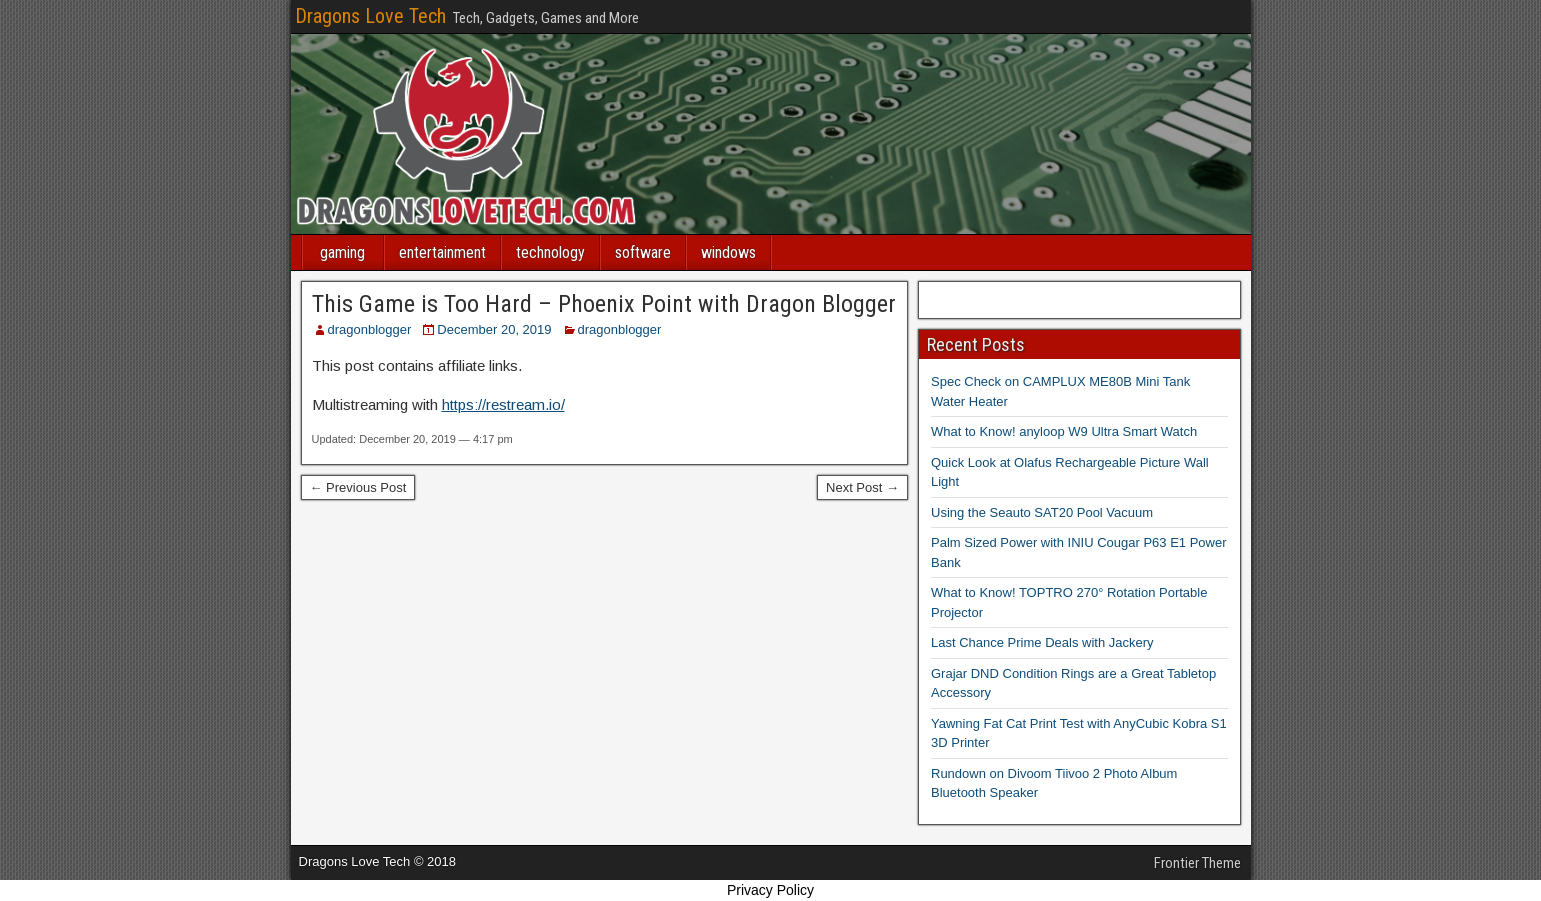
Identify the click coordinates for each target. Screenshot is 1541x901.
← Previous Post (358, 487)
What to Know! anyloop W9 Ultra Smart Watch (1064, 431)
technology (550, 252)
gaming (342, 252)
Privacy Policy (770, 890)
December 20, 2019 (494, 329)
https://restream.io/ (503, 404)
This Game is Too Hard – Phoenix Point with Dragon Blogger (604, 304)
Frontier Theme (1197, 863)
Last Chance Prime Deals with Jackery (1042, 642)
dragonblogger (370, 329)
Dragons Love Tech (370, 16)
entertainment (442, 252)
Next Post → (862, 487)
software (643, 252)
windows (728, 252)
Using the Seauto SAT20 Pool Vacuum (1042, 512)
